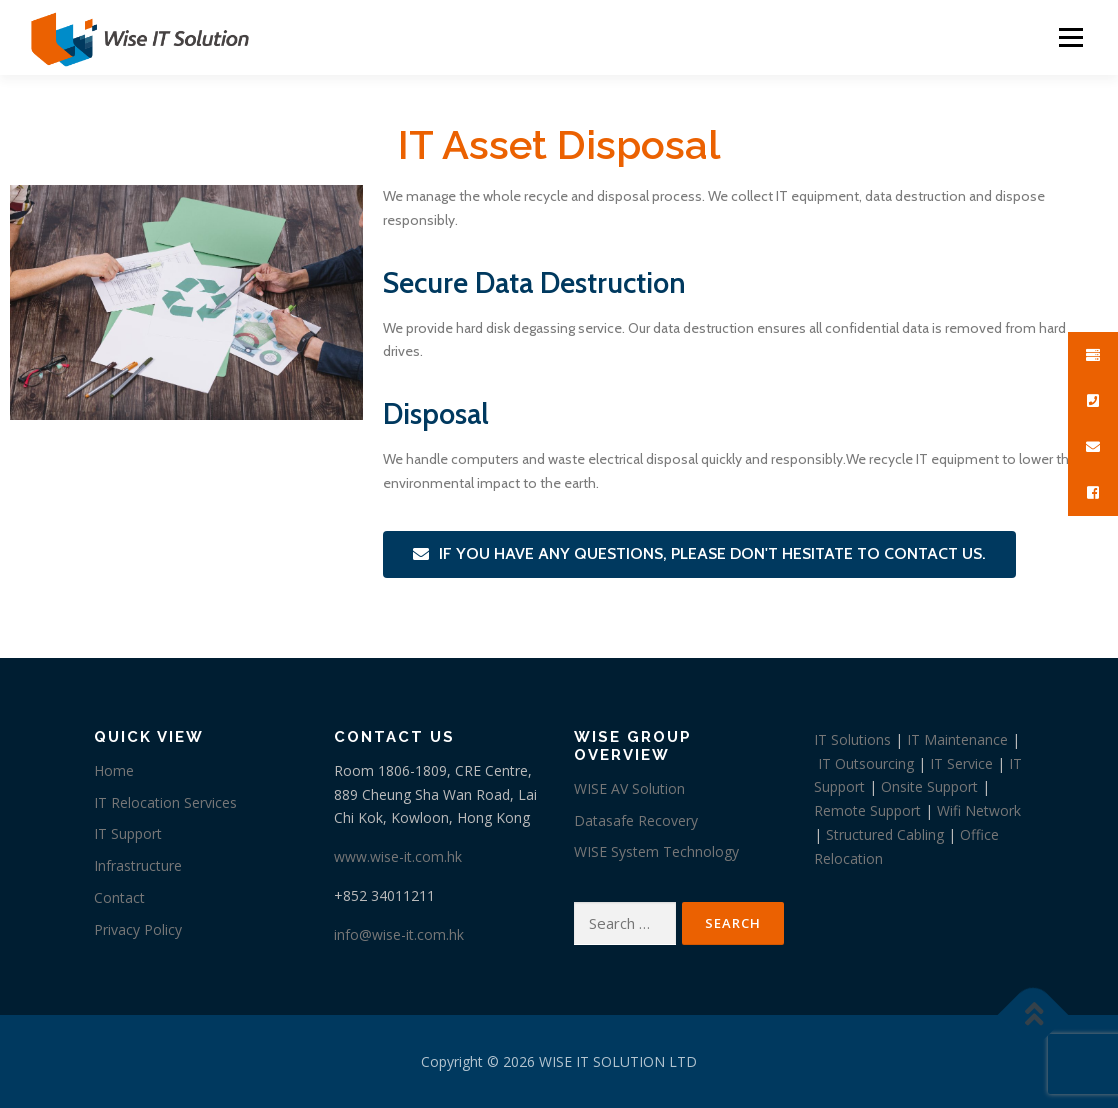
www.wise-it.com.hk (398, 856)
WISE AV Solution (629, 788)
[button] (699, 554)
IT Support (128, 833)
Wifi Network (979, 810)
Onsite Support (929, 786)
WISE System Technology (656, 851)
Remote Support (867, 810)
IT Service (961, 763)
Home (114, 770)
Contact (119, 897)
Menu (1070, 37)
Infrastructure (138, 865)
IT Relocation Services (165, 802)
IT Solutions (852, 739)
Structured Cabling (885, 834)
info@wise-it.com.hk (399, 934)
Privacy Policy (138, 929)
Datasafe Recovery (636, 820)
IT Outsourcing (866, 763)
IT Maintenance (957, 739)
